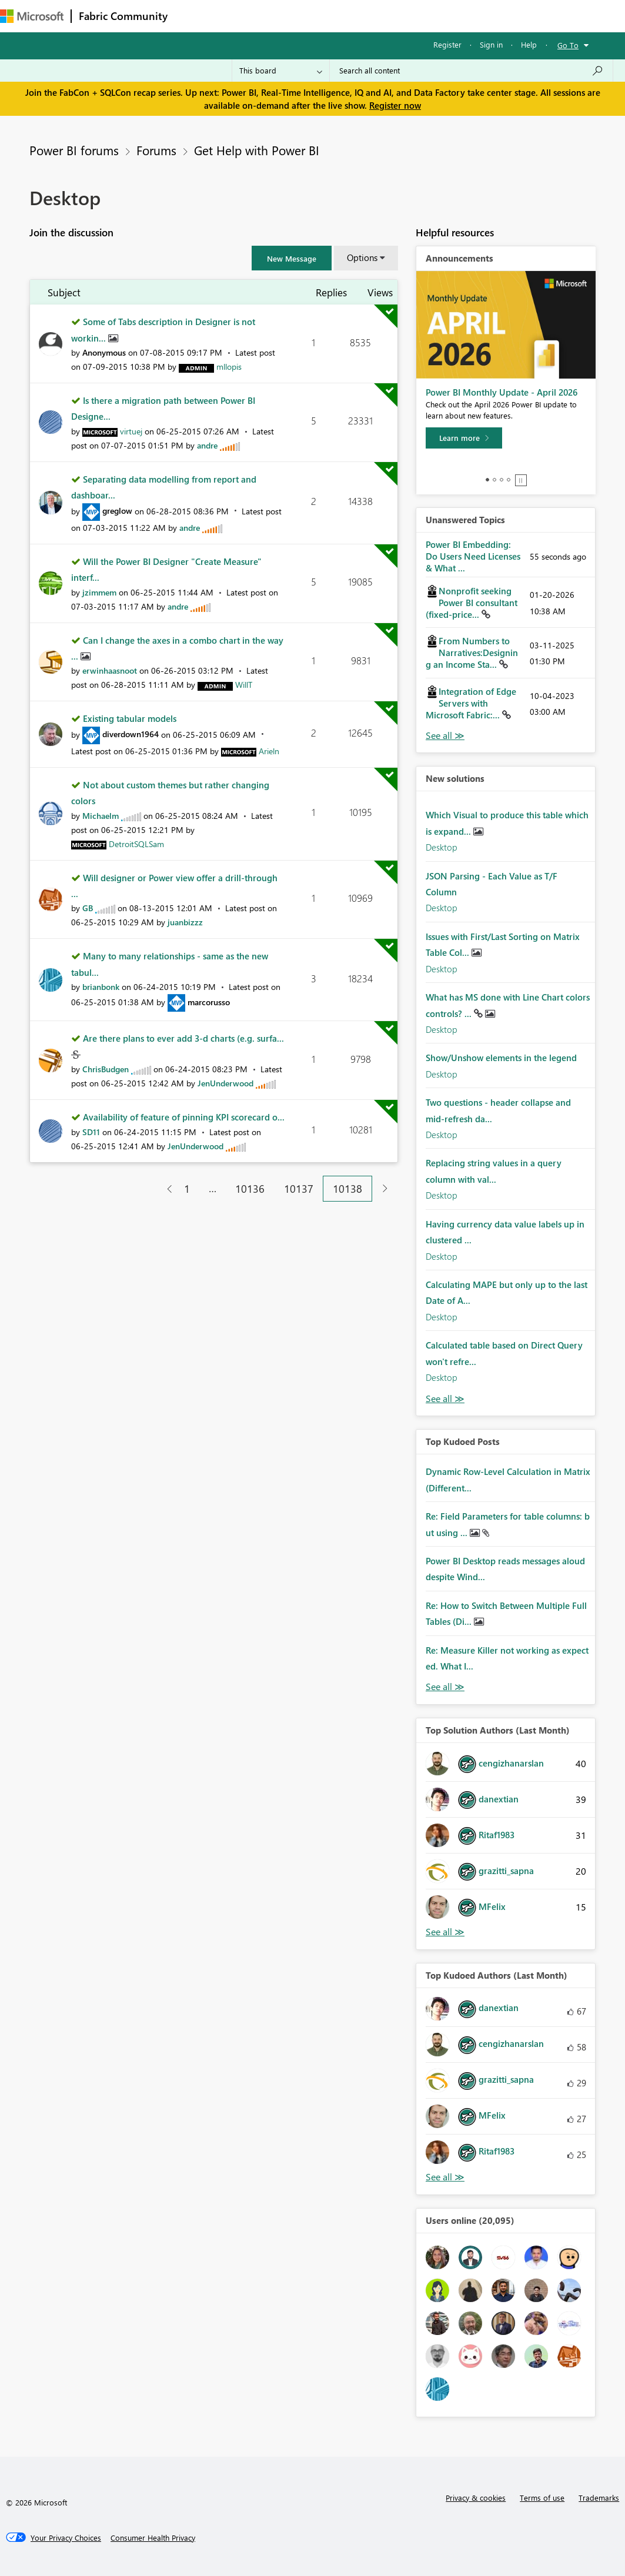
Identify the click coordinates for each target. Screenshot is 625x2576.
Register (447, 44)
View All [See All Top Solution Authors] (445, 1932)
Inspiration (246, 16)
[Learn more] (464, 438)
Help (529, 44)
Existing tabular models (129, 718)
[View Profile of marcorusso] (209, 1002)
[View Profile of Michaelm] (100, 815)
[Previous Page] (165, 1189)
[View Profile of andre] (207, 445)
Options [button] (362, 257)
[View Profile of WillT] (243, 684)
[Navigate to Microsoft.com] (31, 16)
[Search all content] (471, 70)
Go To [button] (568, 45)
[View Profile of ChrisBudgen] (105, 1069)
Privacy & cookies (476, 2498)
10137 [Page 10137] (298, 1189)
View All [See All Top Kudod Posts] (445, 1687)
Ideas (294, 16)
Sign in (491, 44)
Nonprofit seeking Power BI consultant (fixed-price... (471, 602)
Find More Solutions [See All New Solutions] (445, 1399)
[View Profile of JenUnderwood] (225, 1083)
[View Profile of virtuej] (131, 431)
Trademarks (599, 2498)
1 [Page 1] (187, 1189)
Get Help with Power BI (256, 150)
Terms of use (542, 2498)
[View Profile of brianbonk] (100, 986)
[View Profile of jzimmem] (99, 592)
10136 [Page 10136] (250, 1189)
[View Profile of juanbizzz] (185, 922)
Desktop (441, 847)
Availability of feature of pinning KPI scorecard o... (184, 1117)
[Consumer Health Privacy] (153, 2537)
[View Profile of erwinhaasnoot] (109, 670)
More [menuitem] (439, 16)
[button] (292, 258)
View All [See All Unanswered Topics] (445, 735)
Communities (347, 16)
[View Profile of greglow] (117, 510)
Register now (395, 105)
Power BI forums (74, 150)
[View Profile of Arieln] (269, 751)
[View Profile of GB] (87, 908)
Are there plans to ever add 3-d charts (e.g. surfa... (183, 1038)
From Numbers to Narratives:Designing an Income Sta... (472, 652)
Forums (194, 16)
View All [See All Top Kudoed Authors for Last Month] (445, 2177)
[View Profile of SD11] (91, 1132)
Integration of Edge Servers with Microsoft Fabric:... (471, 703)
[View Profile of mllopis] (229, 366)
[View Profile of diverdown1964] (130, 734)
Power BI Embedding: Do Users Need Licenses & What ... (473, 556)
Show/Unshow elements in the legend (501, 1057)
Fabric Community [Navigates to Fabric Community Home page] (123, 16)
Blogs (399, 16)
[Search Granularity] (280, 70)
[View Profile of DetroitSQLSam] (136, 843)
